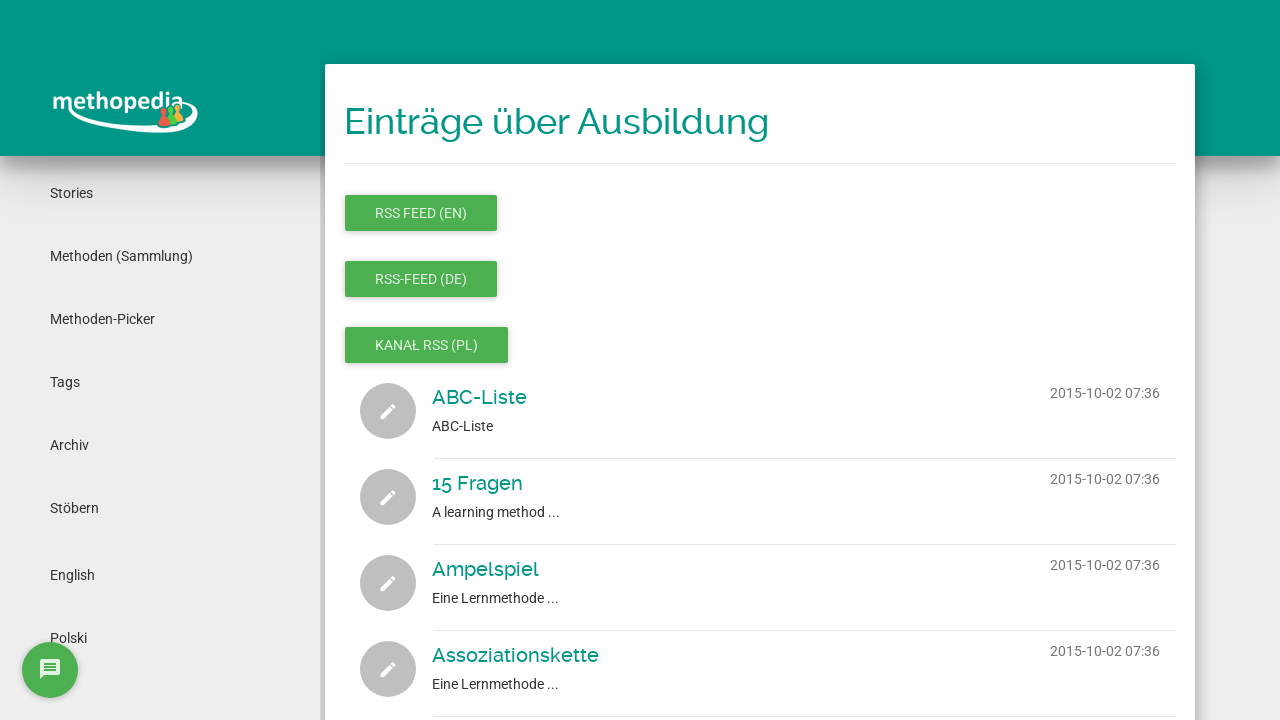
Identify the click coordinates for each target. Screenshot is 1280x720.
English (72, 575)
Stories (71, 193)
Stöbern (74, 508)
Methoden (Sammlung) (121, 256)
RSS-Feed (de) (421, 279)
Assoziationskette (515, 655)
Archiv (69, 445)
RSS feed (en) (421, 213)
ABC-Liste (479, 397)
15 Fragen (477, 483)
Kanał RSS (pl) (426, 345)
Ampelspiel (485, 569)
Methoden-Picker (102, 319)
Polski (68, 638)
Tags (65, 382)
